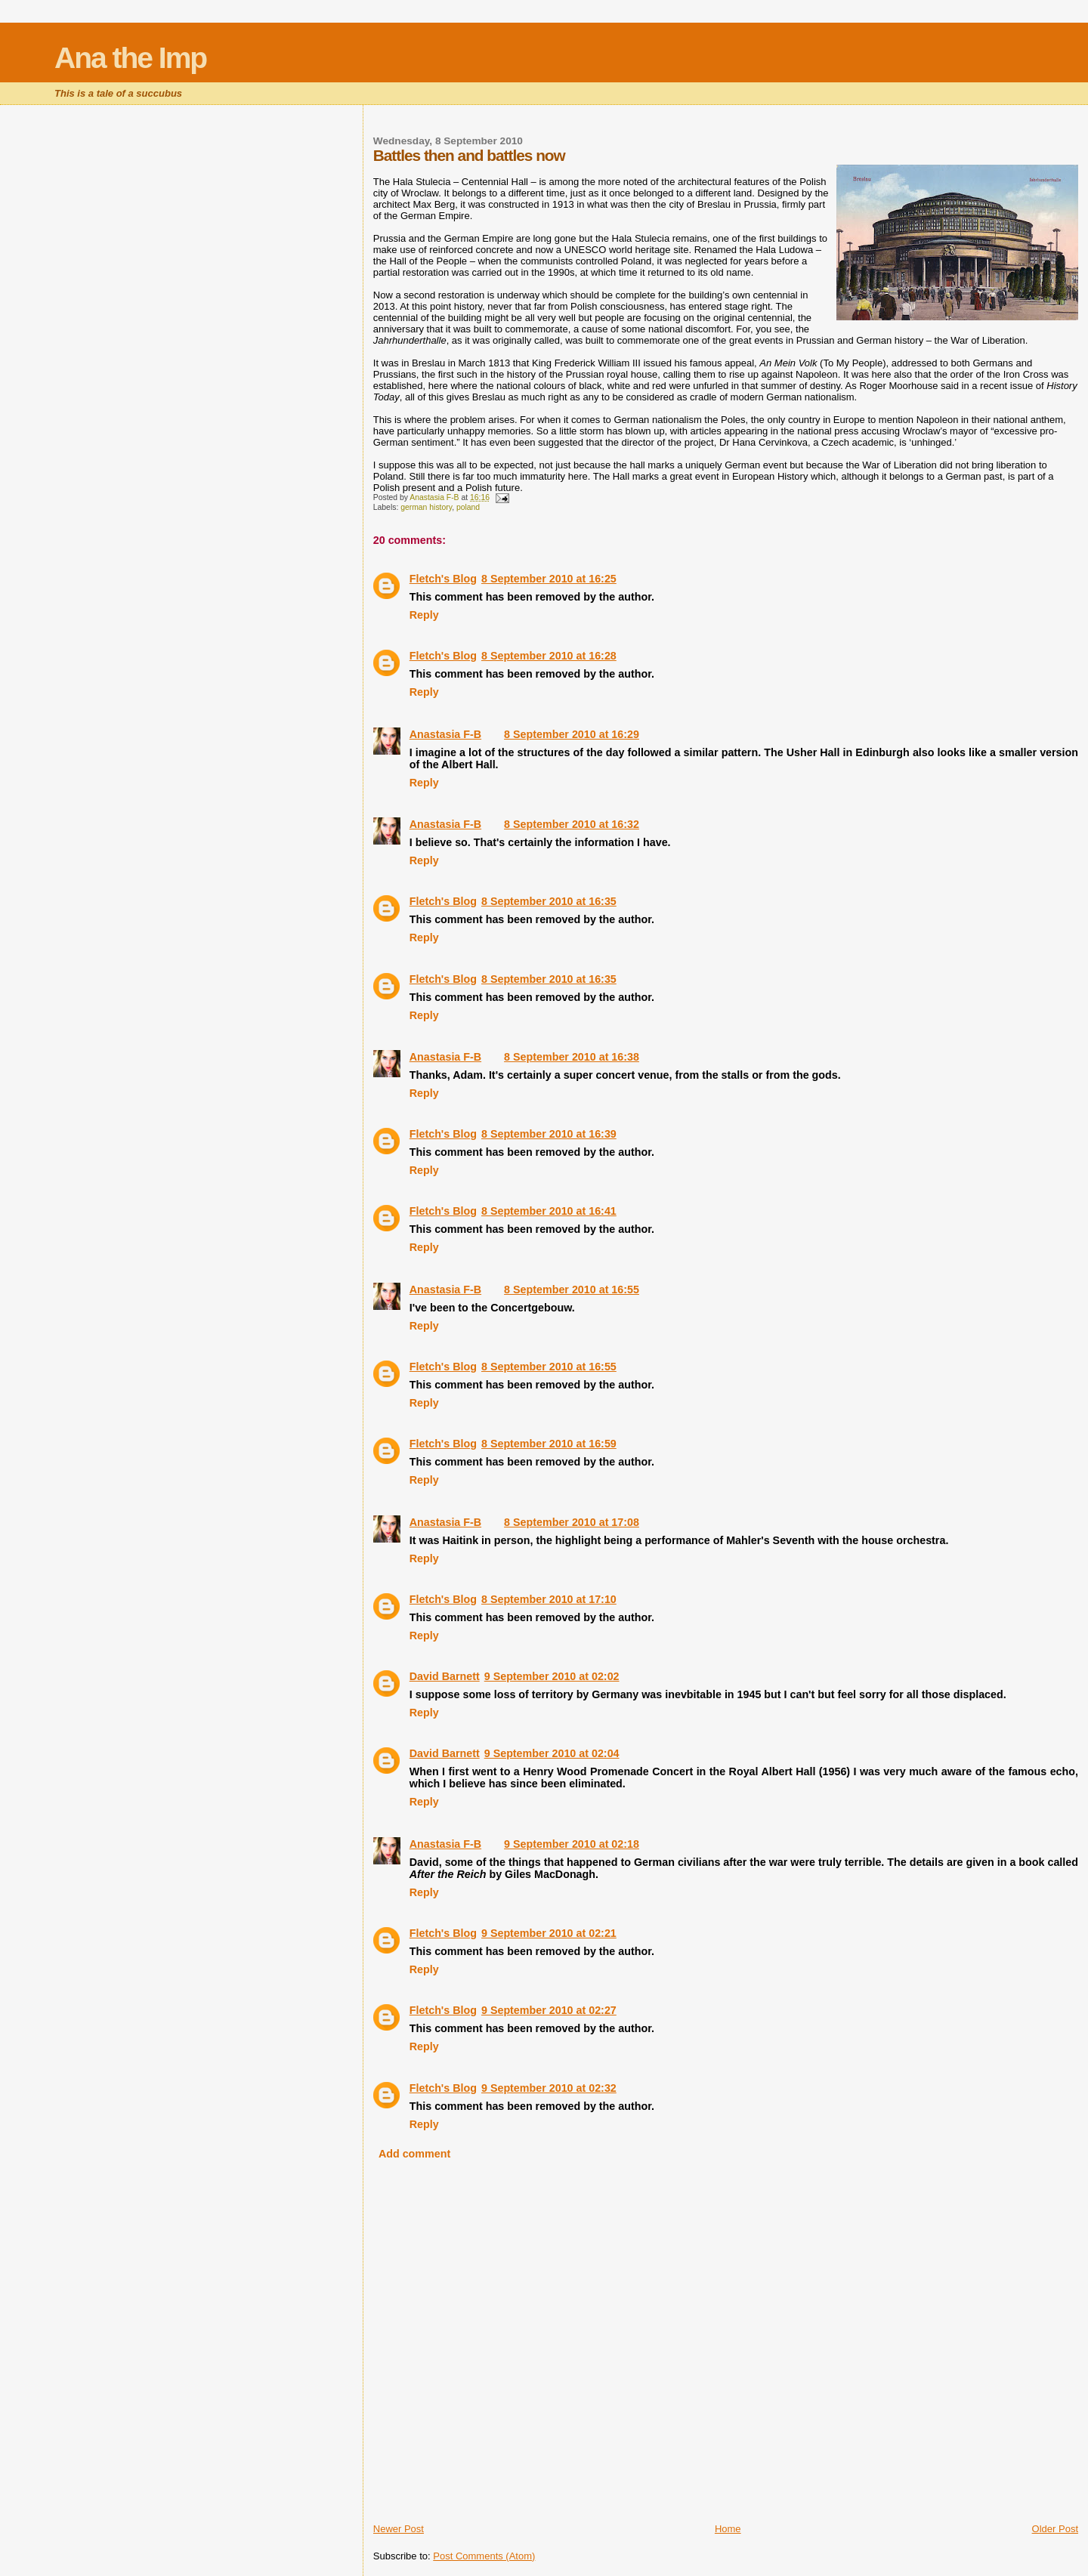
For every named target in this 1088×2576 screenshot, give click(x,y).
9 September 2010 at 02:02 (552, 1676)
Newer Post (398, 2528)
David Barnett (445, 1676)
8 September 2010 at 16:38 (571, 1057)
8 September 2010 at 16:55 (571, 1289)
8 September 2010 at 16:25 (549, 579)
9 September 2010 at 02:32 (549, 2088)
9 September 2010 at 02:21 (549, 1933)
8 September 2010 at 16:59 (549, 1444)
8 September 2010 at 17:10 (549, 1599)
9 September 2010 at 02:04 (552, 1753)
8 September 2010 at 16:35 (549, 901)
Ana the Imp (130, 58)
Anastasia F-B (445, 734)
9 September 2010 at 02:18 (571, 1844)
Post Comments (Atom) (484, 2556)
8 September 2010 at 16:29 (571, 734)
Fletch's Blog (443, 579)
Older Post (1055, 2528)
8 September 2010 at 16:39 (549, 1134)
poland (468, 507)
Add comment (414, 2154)
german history (426, 507)
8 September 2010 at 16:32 (571, 824)
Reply (424, 615)
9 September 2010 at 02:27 (549, 2010)
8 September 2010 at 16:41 (549, 1211)
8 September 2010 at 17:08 (571, 1522)
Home (728, 2528)
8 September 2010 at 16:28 (549, 656)
